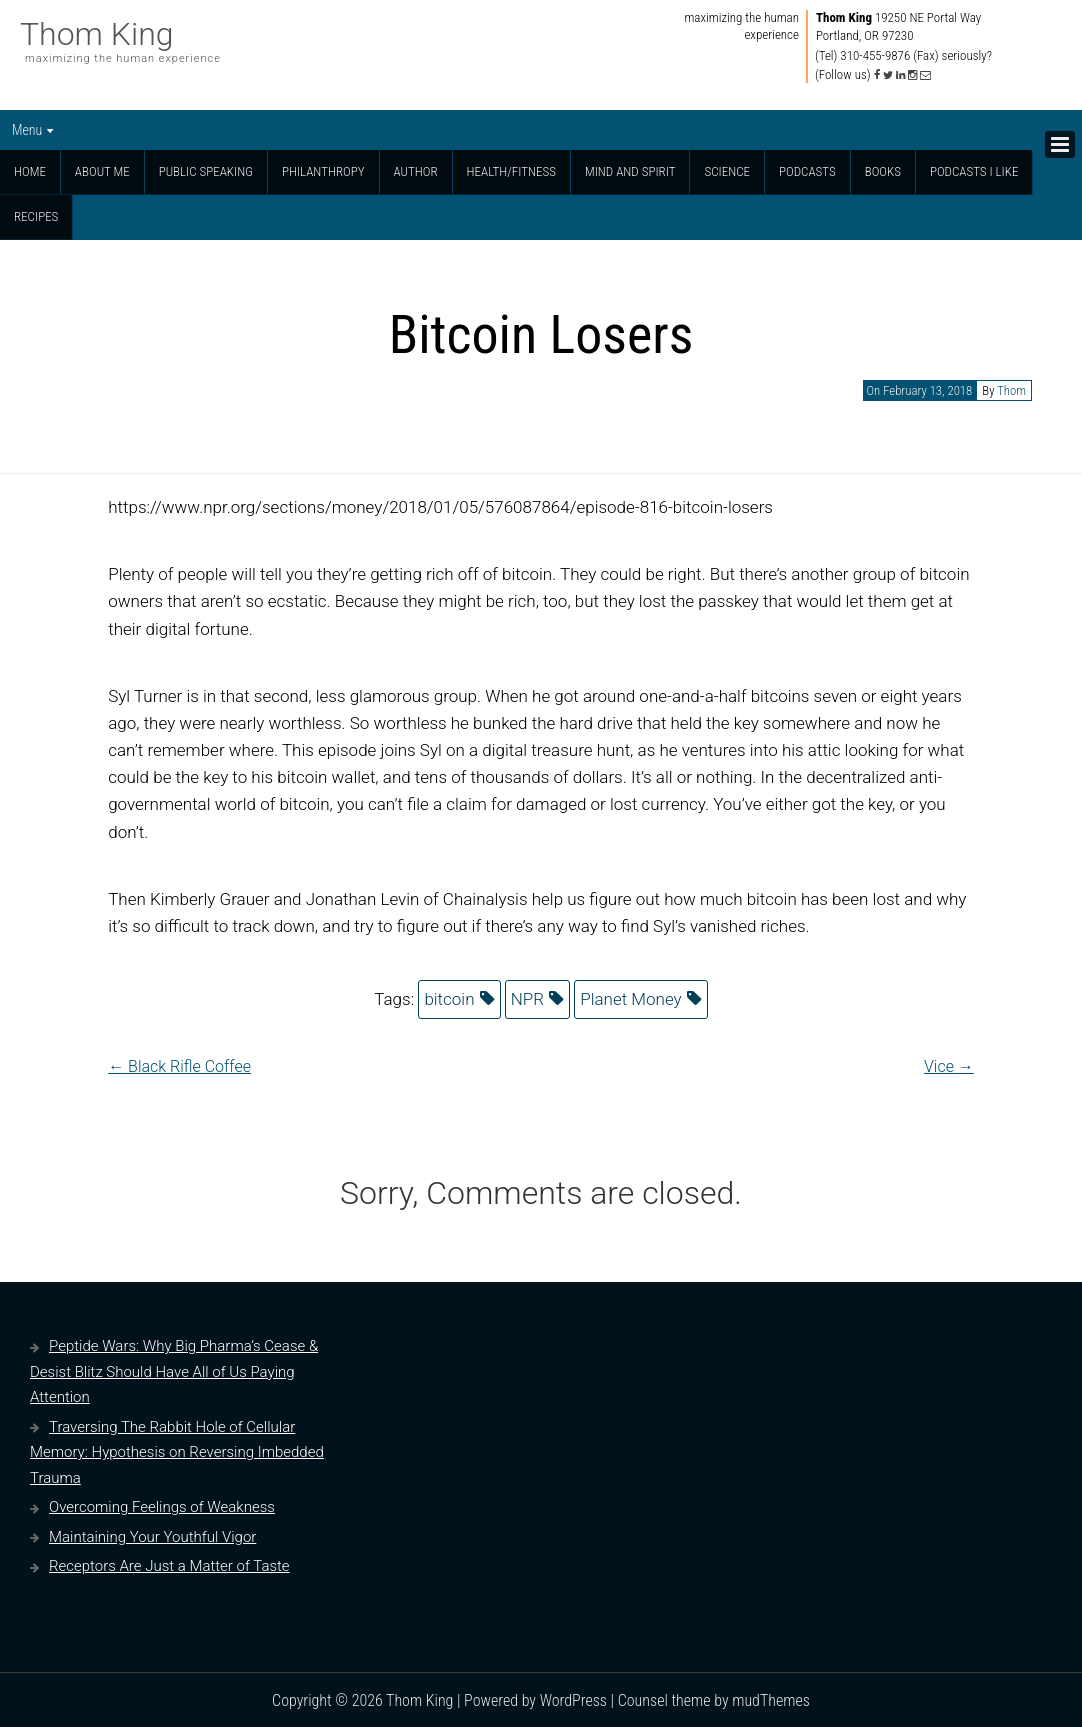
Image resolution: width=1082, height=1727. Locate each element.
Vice (949, 1066)
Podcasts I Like (974, 171)
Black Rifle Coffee (179, 1066)
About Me (102, 171)
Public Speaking (206, 171)
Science (727, 171)
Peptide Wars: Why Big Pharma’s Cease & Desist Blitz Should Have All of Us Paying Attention (174, 1371)
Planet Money (631, 999)
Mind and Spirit (630, 171)
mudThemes (771, 1700)
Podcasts (807, 171)
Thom (1011, 390)
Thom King (97, 34)
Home (30, 171)
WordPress (573, 1700)
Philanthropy (323, 171)
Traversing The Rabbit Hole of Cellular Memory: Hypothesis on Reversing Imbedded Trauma (177, 1452)
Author (416, 171)
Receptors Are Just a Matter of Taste (169, 1566)
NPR (527, 999)
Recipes (36, 216)
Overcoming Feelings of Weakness (162, 1507)
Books (883, 171)
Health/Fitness (511, 171)
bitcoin (449, 999)
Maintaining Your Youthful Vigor (152, 1537)
